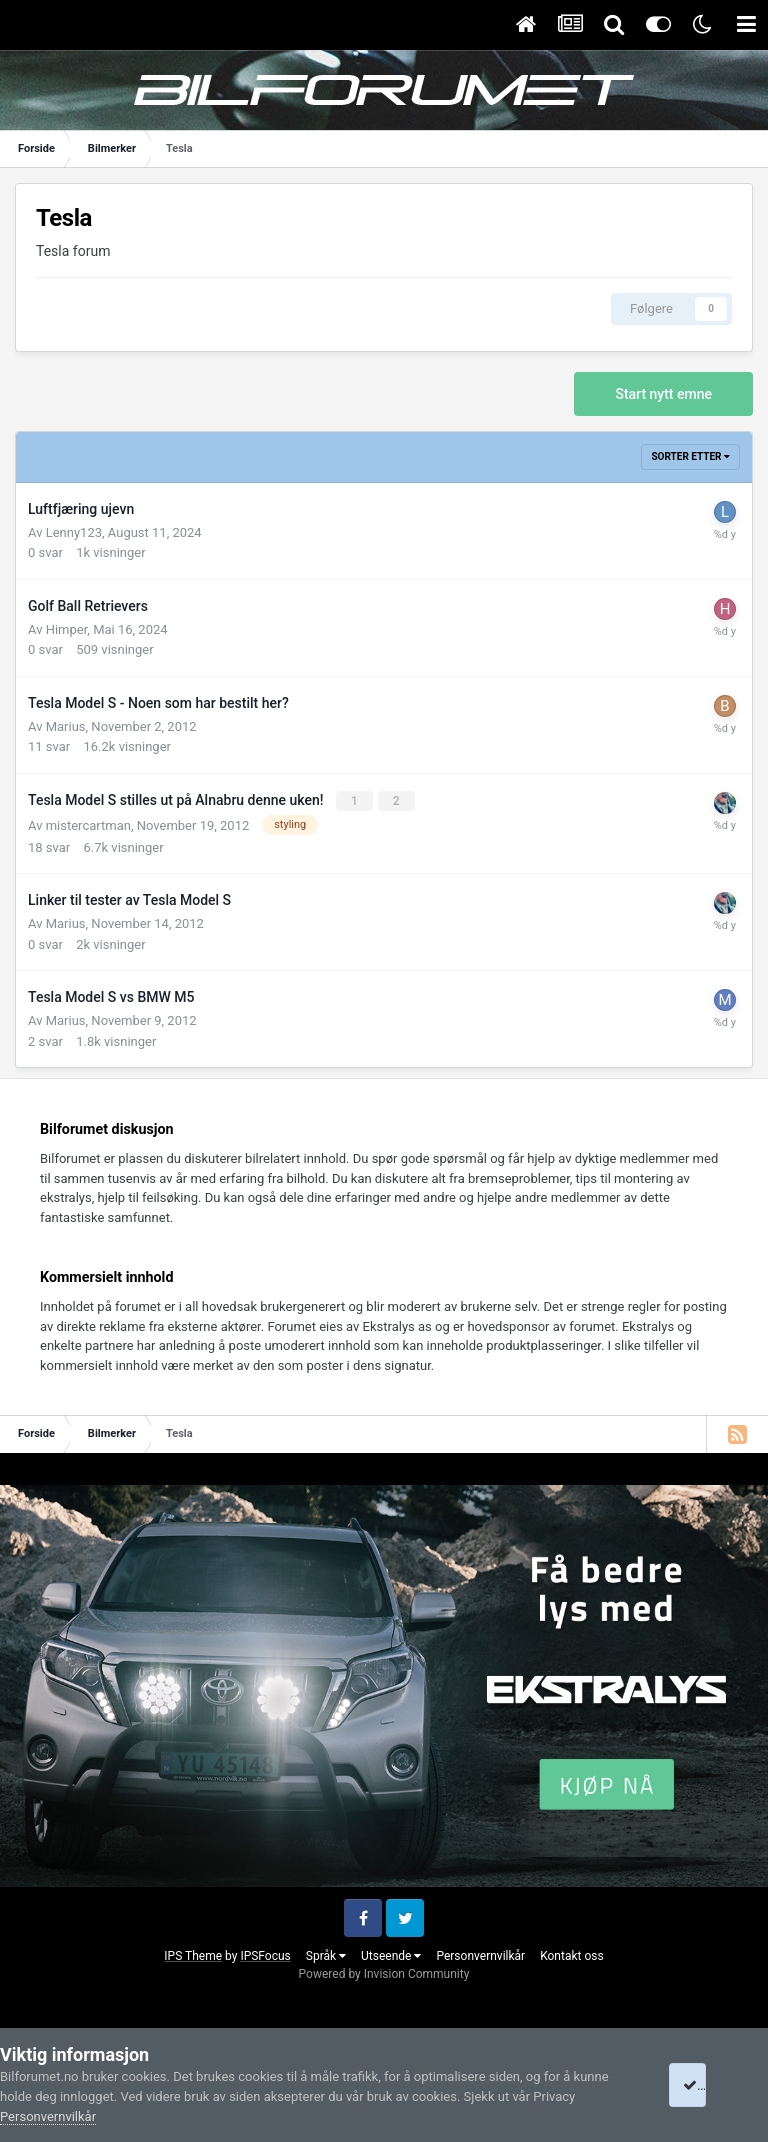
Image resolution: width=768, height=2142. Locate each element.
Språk (326, 1955)
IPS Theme (193, 1955)
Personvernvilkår (480, 1955)
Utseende (391, 1955)
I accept (712, 2085)
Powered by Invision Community (384, 1973)
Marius (66, 726)
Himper (67, 629)
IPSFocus (265, 1955)
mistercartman (88, 824)
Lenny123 (74, 532)
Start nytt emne (663, 394)
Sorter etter (690, 456)
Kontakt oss (572, 1955)
